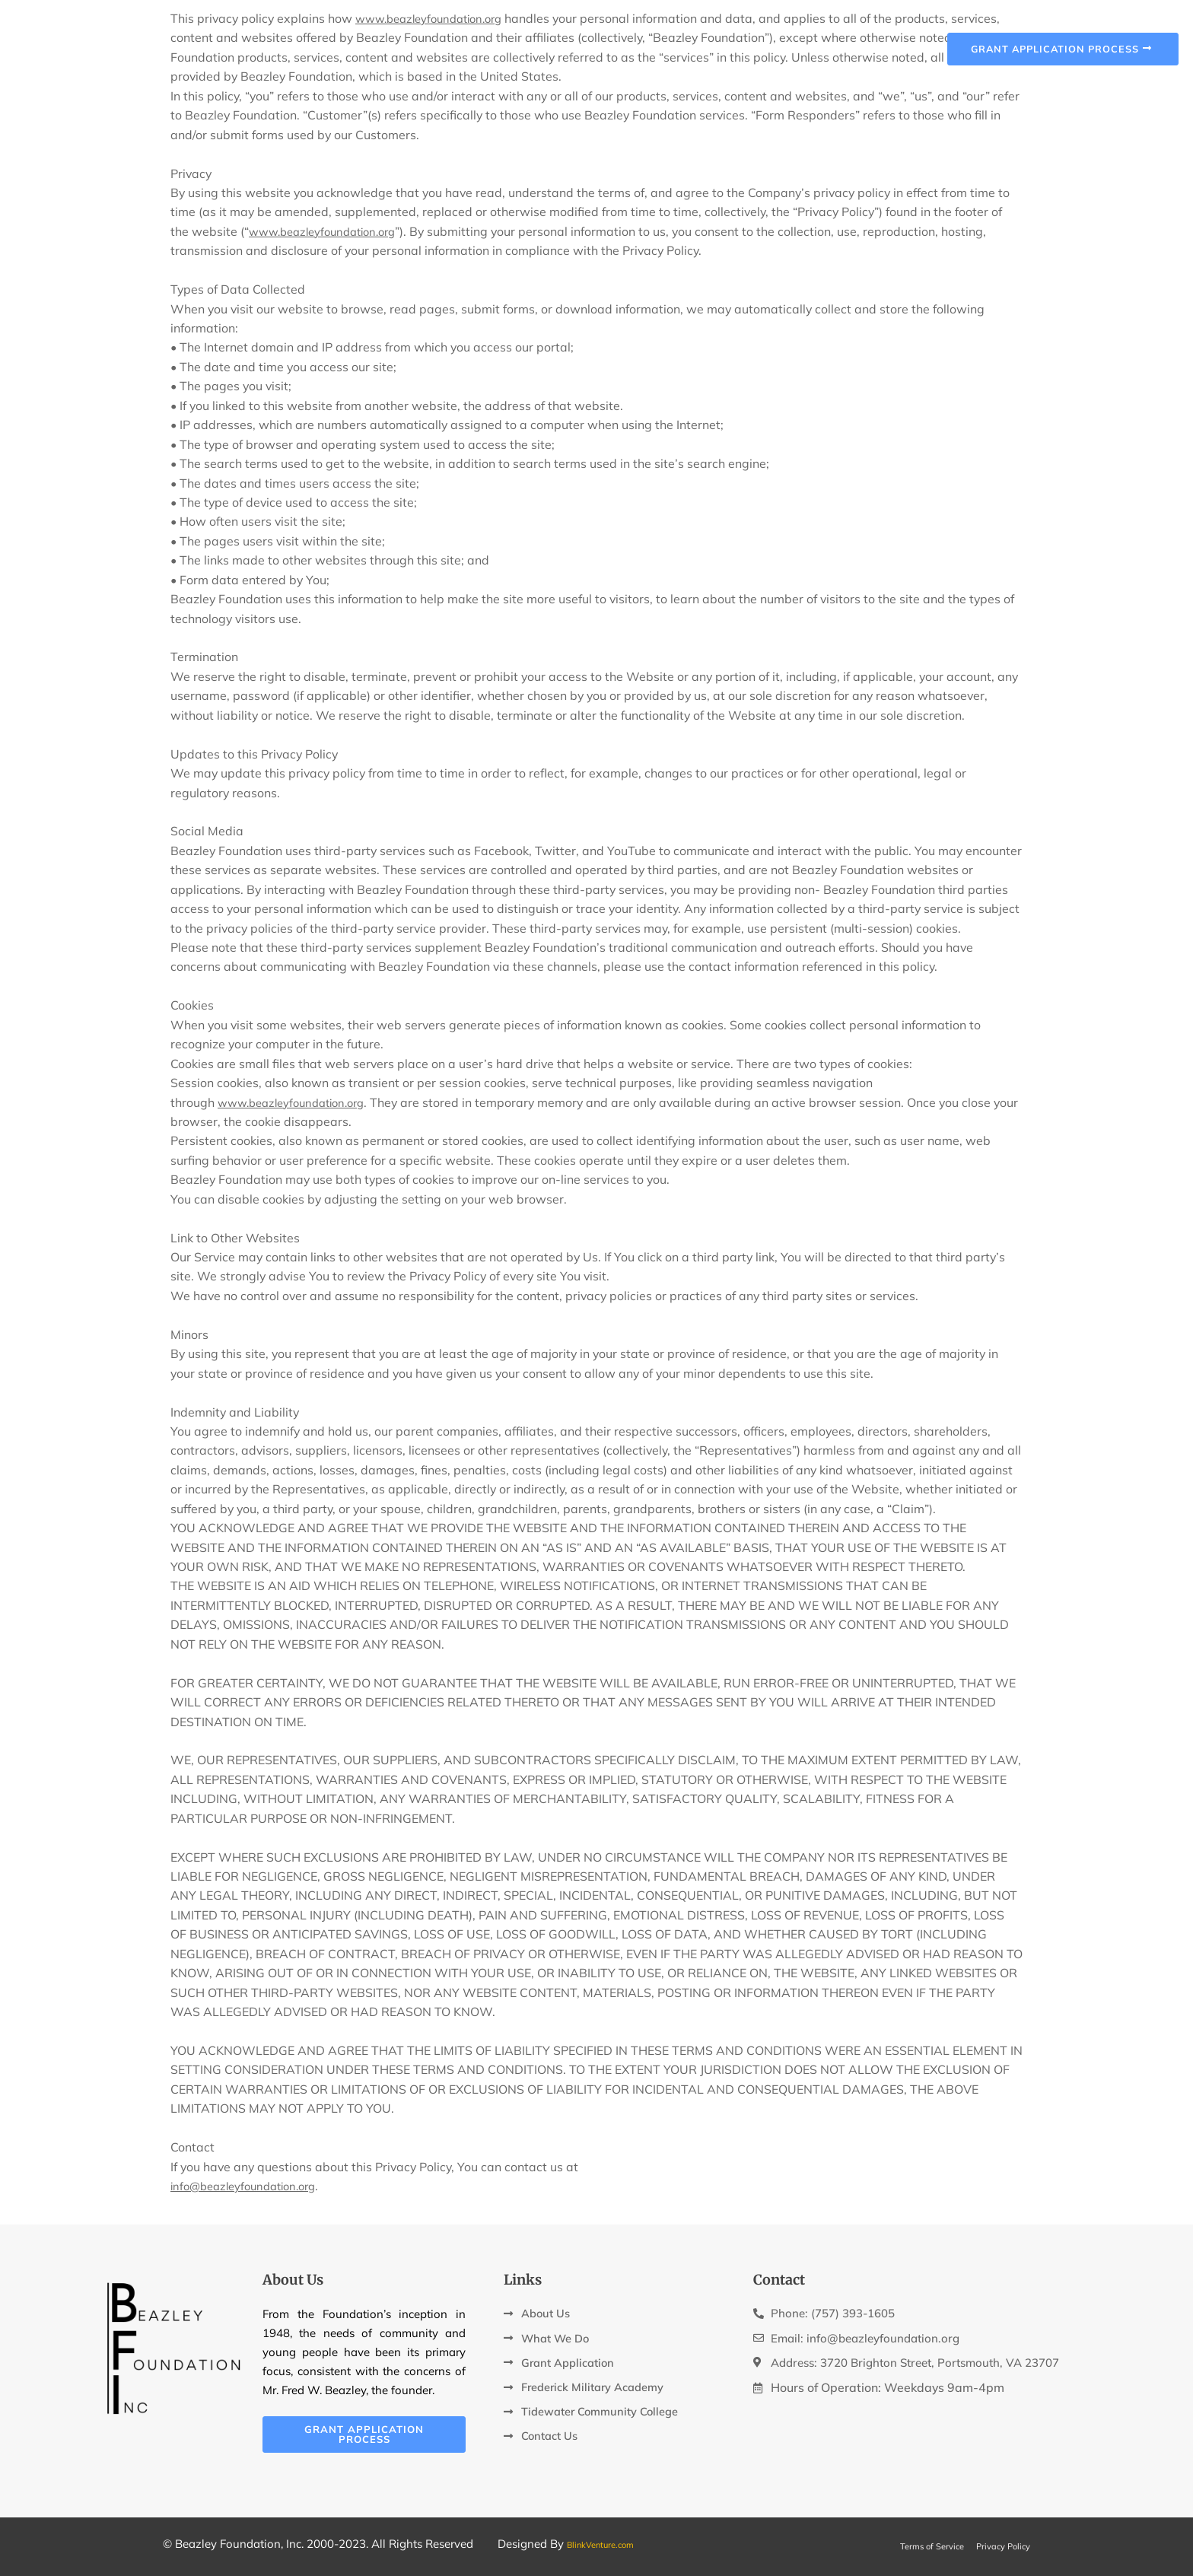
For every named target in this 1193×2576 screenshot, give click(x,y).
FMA (746, 39)
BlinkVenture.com (612, 2544)
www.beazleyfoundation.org (329, 231)
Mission (547, 39)
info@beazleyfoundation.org (249, 2185)
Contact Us (814, 39)
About (485, 39)
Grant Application (653, 39)
